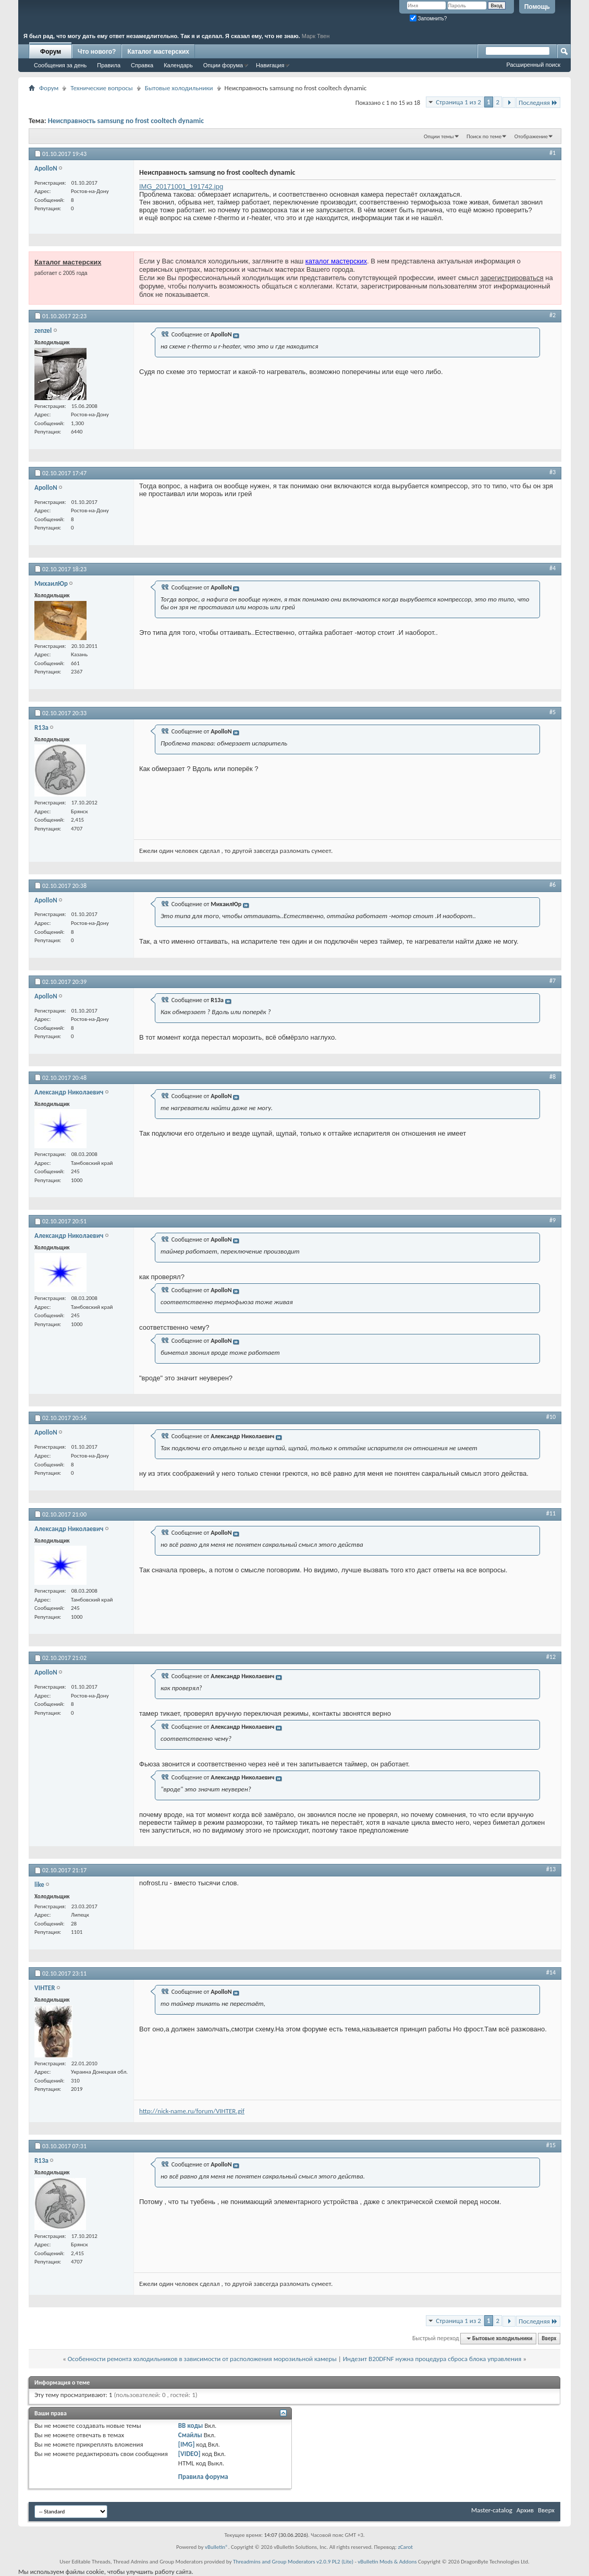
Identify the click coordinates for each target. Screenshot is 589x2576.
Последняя (538, 102)
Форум (50, 51)
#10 (551, 1417)
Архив (525, 2510)
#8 (552, 1076)
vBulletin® (216, 2547)
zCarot (405, 2547)
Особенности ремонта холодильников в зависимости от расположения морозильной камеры (202, 2359)
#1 (552, 153)
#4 (552, 568)
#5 (552, 712)
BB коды (190, 2425)
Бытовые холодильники (179, 88)
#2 (552, 315)
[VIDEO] (189, 2454)
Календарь (178, 65)
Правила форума (203, 2477)
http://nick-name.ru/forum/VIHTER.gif (191, 2111)
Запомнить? (428, 18)
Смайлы (190, 2435)
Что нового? (97, 51)
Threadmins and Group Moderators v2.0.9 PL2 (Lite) (293, 2561)
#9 (552, 1220)
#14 (551, 1972)
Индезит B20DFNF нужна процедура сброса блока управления (432, 2359)
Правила (108, 65)
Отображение (531, 136)
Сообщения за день (60, 65)
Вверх (549, 2338)
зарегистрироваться (512, 278)
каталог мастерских (336, 261)
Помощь (537, 6)
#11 (551, 1513)
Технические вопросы (101, 88)
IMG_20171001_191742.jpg (181, 186)
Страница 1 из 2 (458, 102)
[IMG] (186, 2444)
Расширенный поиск (533, 65)
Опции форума (223, 65)
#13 (551, 1869)
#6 (552, 884)
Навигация (270, 65)
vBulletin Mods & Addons (387, 2561)
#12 (551, 1656)
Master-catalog (491, 2510)
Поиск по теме (484, 136)
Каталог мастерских (158, 51)
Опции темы (439, 136)
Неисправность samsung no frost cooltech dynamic (126, 120)
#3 (552, 472)
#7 (552, 980)
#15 (551, 2145)
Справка (142, 65)
